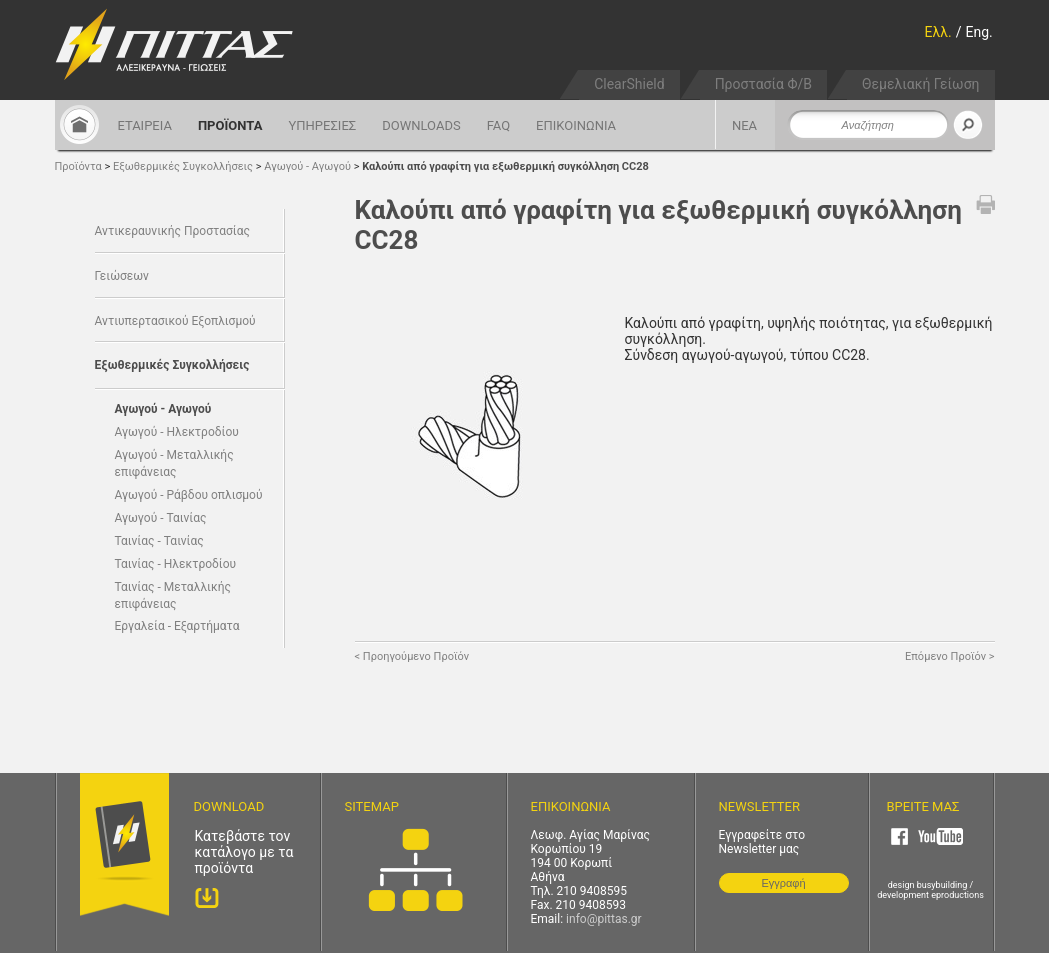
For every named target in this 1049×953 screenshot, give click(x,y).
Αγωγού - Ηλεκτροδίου (177, 432)
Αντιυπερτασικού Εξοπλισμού (175, 321)
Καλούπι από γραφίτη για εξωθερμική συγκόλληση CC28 (505, 166)
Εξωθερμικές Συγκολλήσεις (184, 166)
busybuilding (942, 885)
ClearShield (629, 84)
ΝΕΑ (744, 125)
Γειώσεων (122, 276)
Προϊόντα (78, 166)
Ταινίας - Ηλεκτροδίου (176, 564)
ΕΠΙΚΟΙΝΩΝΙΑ (576, 125)
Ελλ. (938, 32)
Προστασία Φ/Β (763, 84)
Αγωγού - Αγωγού (309, 166)
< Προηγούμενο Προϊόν (412, 656)
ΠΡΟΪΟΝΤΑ (230, 125)
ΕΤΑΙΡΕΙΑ (145, 125)
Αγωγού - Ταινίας (161, 518)
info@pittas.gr (604, 919)
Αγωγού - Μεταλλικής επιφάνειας (174, 463)
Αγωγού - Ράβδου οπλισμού (189, 495)
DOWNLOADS (421, 125)
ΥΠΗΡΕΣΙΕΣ (322, 125)
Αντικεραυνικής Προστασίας (172, 231)
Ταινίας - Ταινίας (159, 541)
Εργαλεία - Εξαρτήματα (177, 626)
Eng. (979, 32)
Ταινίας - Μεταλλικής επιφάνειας (173, 595)
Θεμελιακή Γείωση (921, 84)
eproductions (957, 895)
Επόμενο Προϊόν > (949, 656)
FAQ (498, 125)
